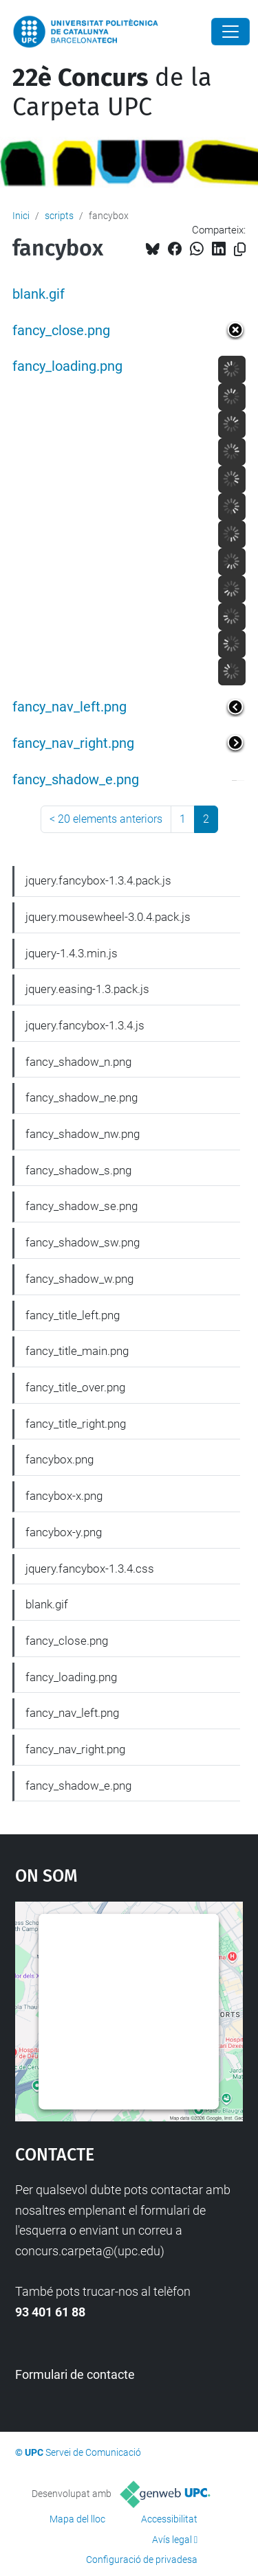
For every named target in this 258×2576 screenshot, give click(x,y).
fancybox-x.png (64, 1496)
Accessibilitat (169, 2519)
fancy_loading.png (67, 366)
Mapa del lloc (77, 2519)
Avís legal (172, 2539)
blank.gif (38, 294)
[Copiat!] (240, 250)
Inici (21, 215)
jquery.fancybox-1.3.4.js (84, 1025)
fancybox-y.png (63, 1532)
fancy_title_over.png (75, 1387)
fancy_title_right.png (75, 1424)
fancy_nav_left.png (69, 707)
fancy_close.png (61, 331)
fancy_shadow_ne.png (81, 1097)
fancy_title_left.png (72, 1315)
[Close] (230, 31)
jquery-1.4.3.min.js (71, 953)
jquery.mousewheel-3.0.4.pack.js (108, 917)
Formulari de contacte (75, 2374)
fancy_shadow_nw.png (82, 1134)
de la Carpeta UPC (112, 92)
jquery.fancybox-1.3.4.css (89, 1568)
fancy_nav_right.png (73, 743)
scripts (59, 215)
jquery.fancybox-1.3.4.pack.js (98, 880)
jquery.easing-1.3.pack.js (87, 989)
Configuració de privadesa (141, 2559)
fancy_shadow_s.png (78, 1170)
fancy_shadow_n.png (78, 1062)
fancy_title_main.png (77, 1351)
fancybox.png (59, 1459)
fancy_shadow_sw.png (82, 1242)
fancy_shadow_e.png (75, 780)
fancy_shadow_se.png (81, 1206)
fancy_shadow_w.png (79, 1279)
